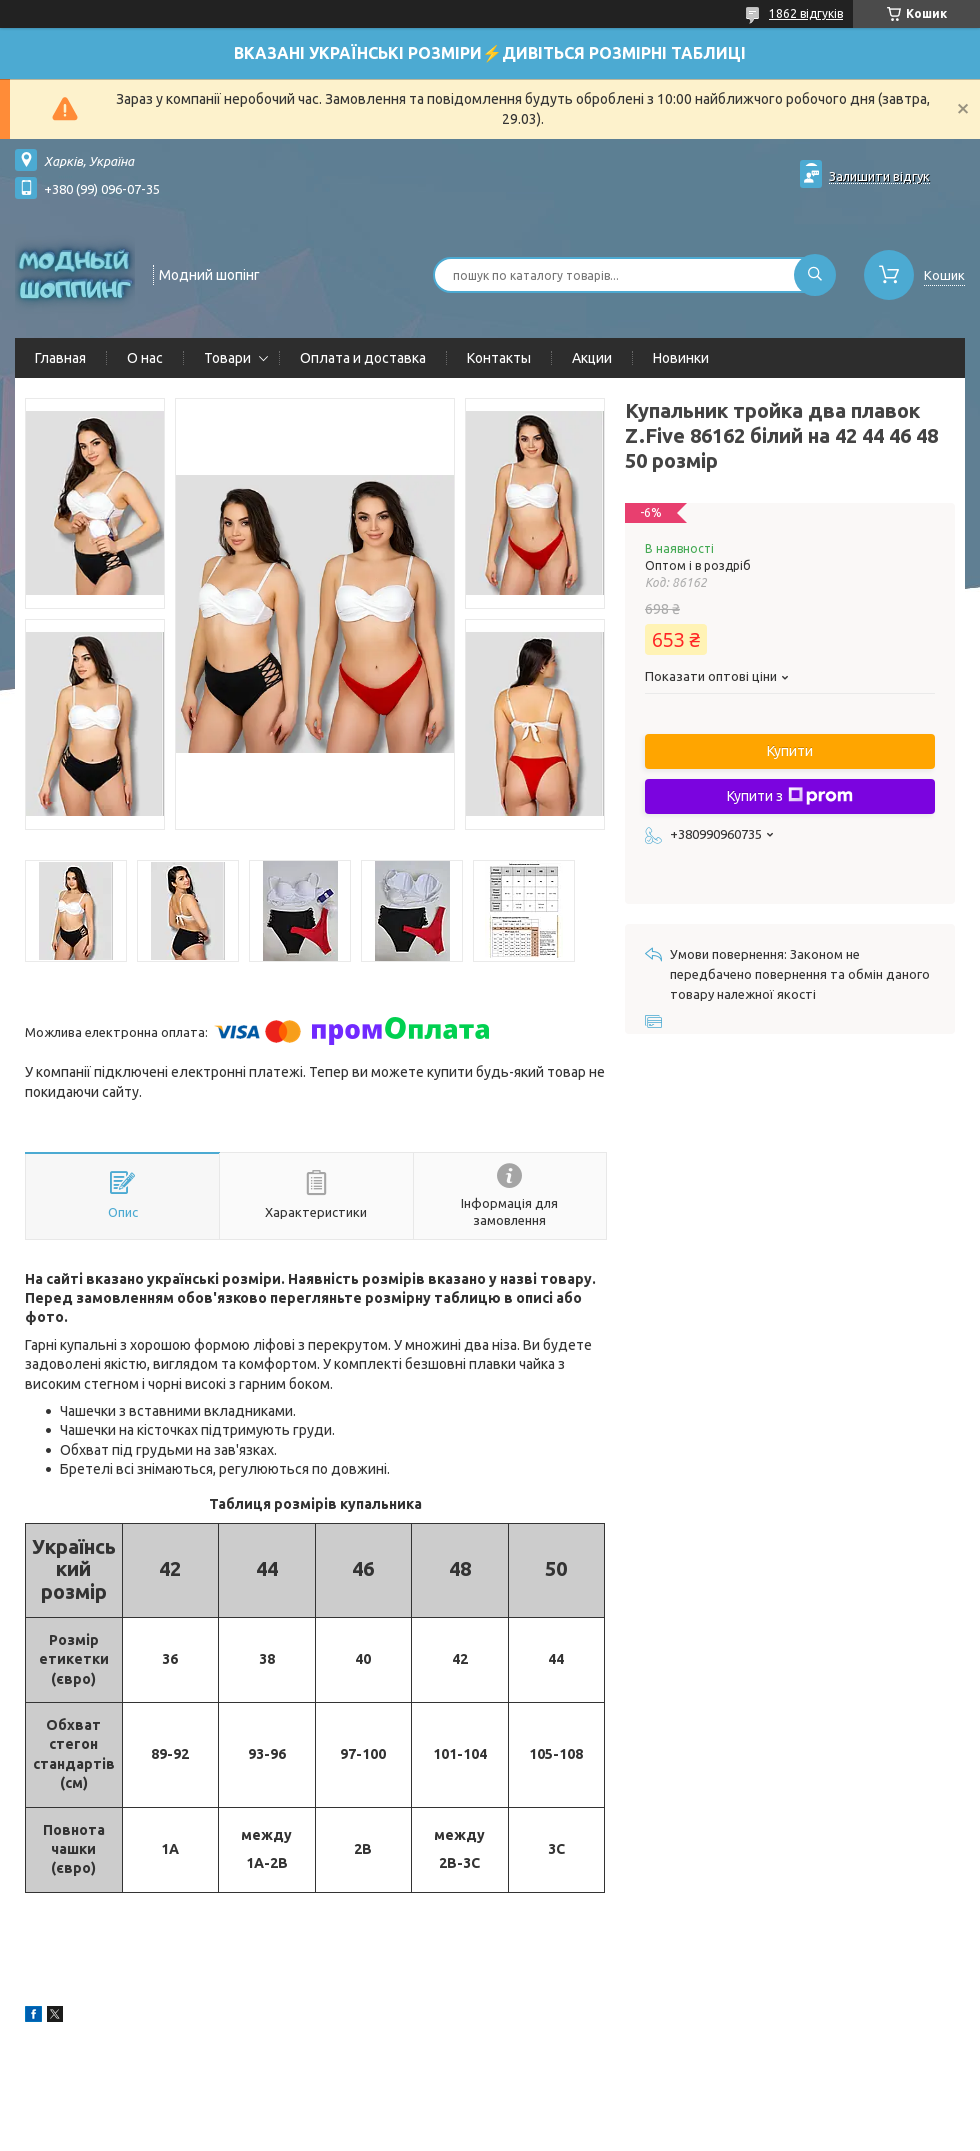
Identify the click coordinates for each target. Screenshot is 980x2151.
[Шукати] (815, 275)
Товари (227, 358)
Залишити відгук (879, 176)
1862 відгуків (806, 13)
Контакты (499, 358)
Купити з (790, 796)
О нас (145, 358)
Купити (790, 751)
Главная (60, 358)
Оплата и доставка (363, 358)
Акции (592, 358)
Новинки (681, 358)
